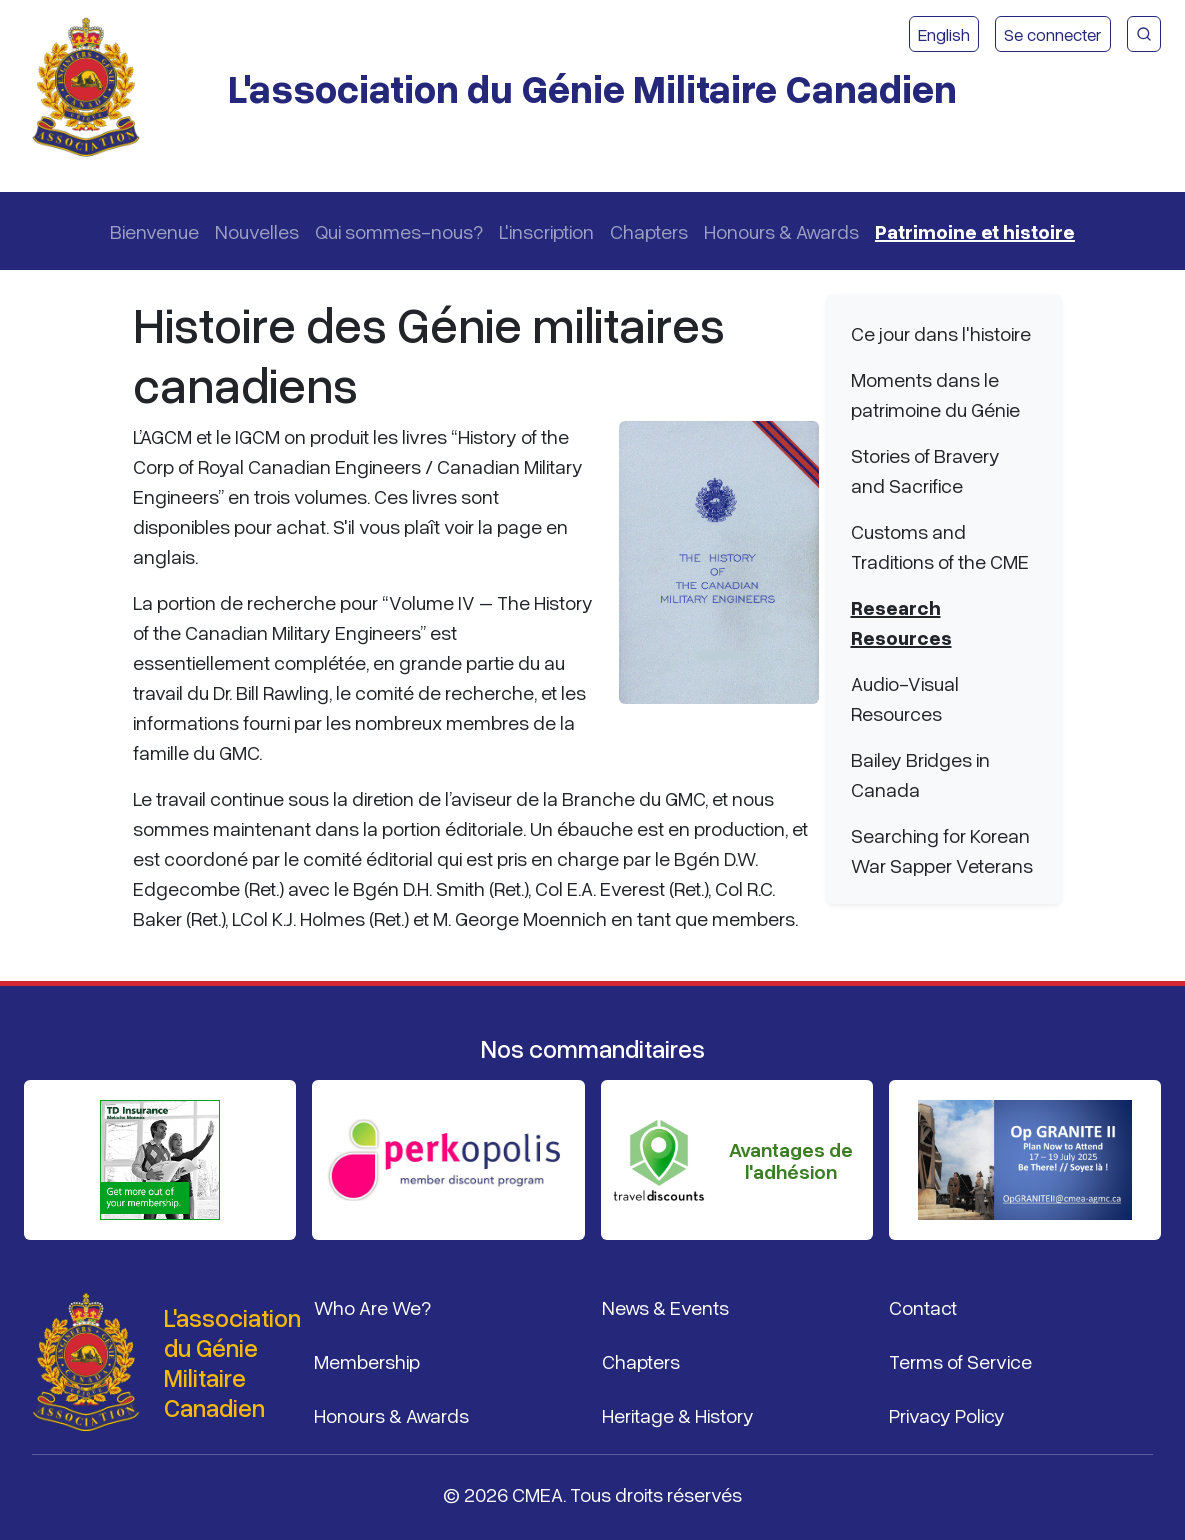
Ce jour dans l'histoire (941, 333)
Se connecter (1053, 34)
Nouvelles (257, 231)
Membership (367, 1361)
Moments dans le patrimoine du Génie (935, 394)
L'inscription (546, 231)
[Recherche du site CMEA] (1144, 34)
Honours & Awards (781, 231)
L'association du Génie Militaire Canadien (592, 87)
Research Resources (901, 622)
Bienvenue (154, 231)
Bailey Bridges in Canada (920, 774)
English (944, 34)
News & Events (665, 1307)
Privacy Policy (947, 1415)
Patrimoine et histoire (975, 231)
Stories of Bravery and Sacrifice (925, 470)
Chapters (649, 231)
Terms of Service (960, 1361)
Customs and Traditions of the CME (940, 546)
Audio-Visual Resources (905, 698)
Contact (923, 1307)
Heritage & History (678, 1415)
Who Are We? (372, 1307)
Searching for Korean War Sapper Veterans (942, 850)
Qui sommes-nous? (399, 231)
